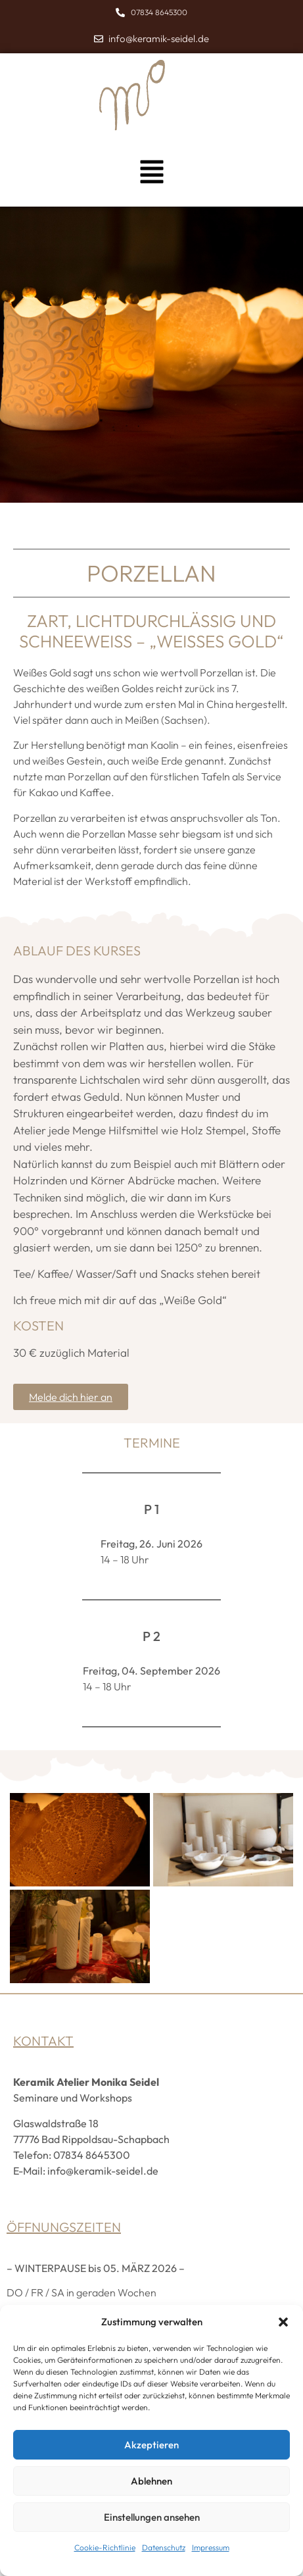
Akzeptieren (151, 2444)
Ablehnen (151, 2481)
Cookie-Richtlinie (104, 2547)
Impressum (210, 2547)
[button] (283, 2322)
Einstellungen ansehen (152, 2517)
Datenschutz (163, 2547)
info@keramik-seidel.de (102, 2170)
